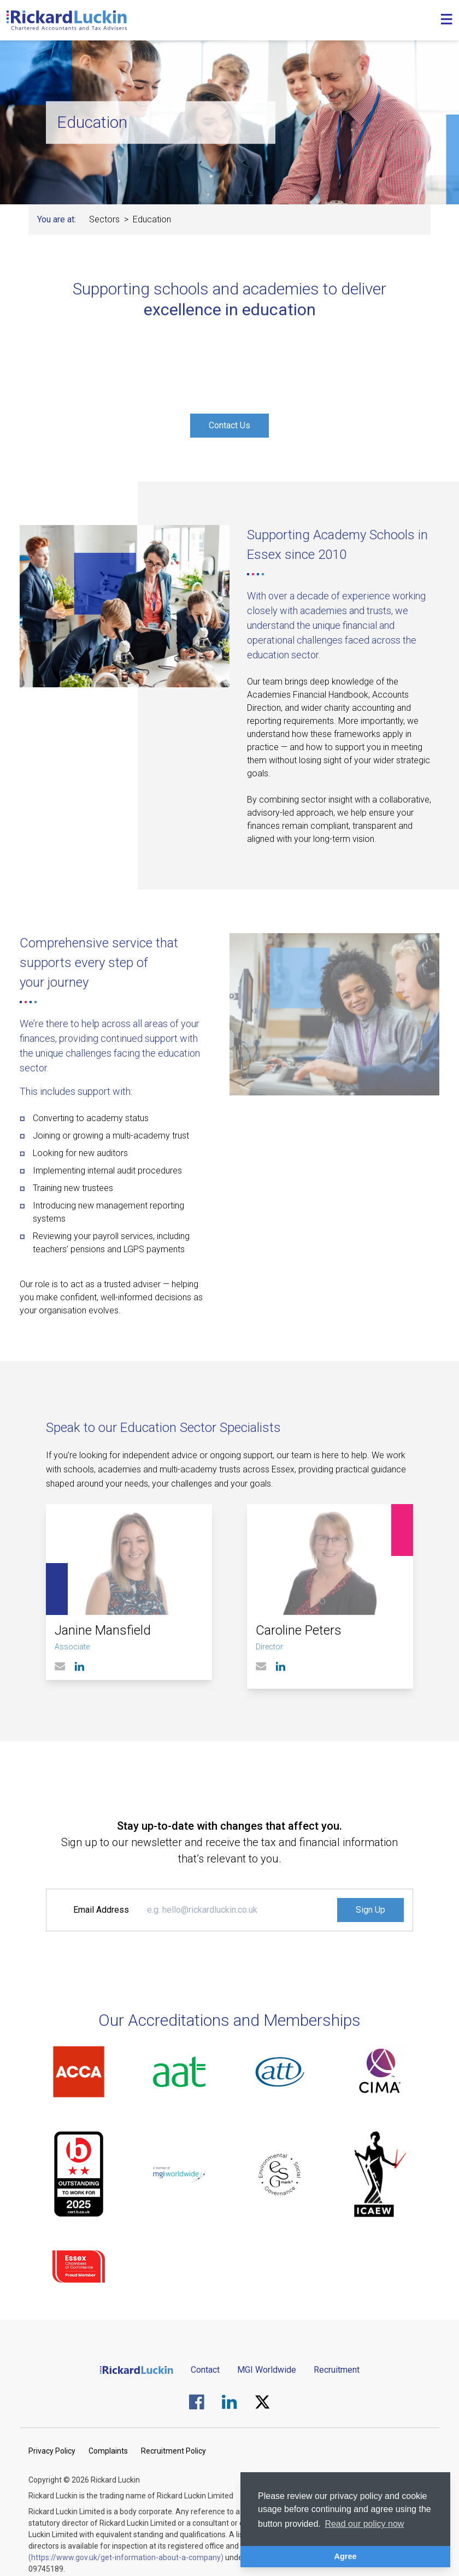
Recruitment (337, 2370)
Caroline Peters (299, 1630)
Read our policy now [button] (364, 2523)
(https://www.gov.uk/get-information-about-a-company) (125, 2557)
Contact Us (229, 425)
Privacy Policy (51, 2451)
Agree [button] (345, 2556)
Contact (205, 2370)
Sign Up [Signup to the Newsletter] (370, 1910)
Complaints (108, 2451)
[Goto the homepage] (67, 20)
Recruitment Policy (173, 2451)
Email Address (101, 1910)
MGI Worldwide (266, 2370)
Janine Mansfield (103, 1630)
